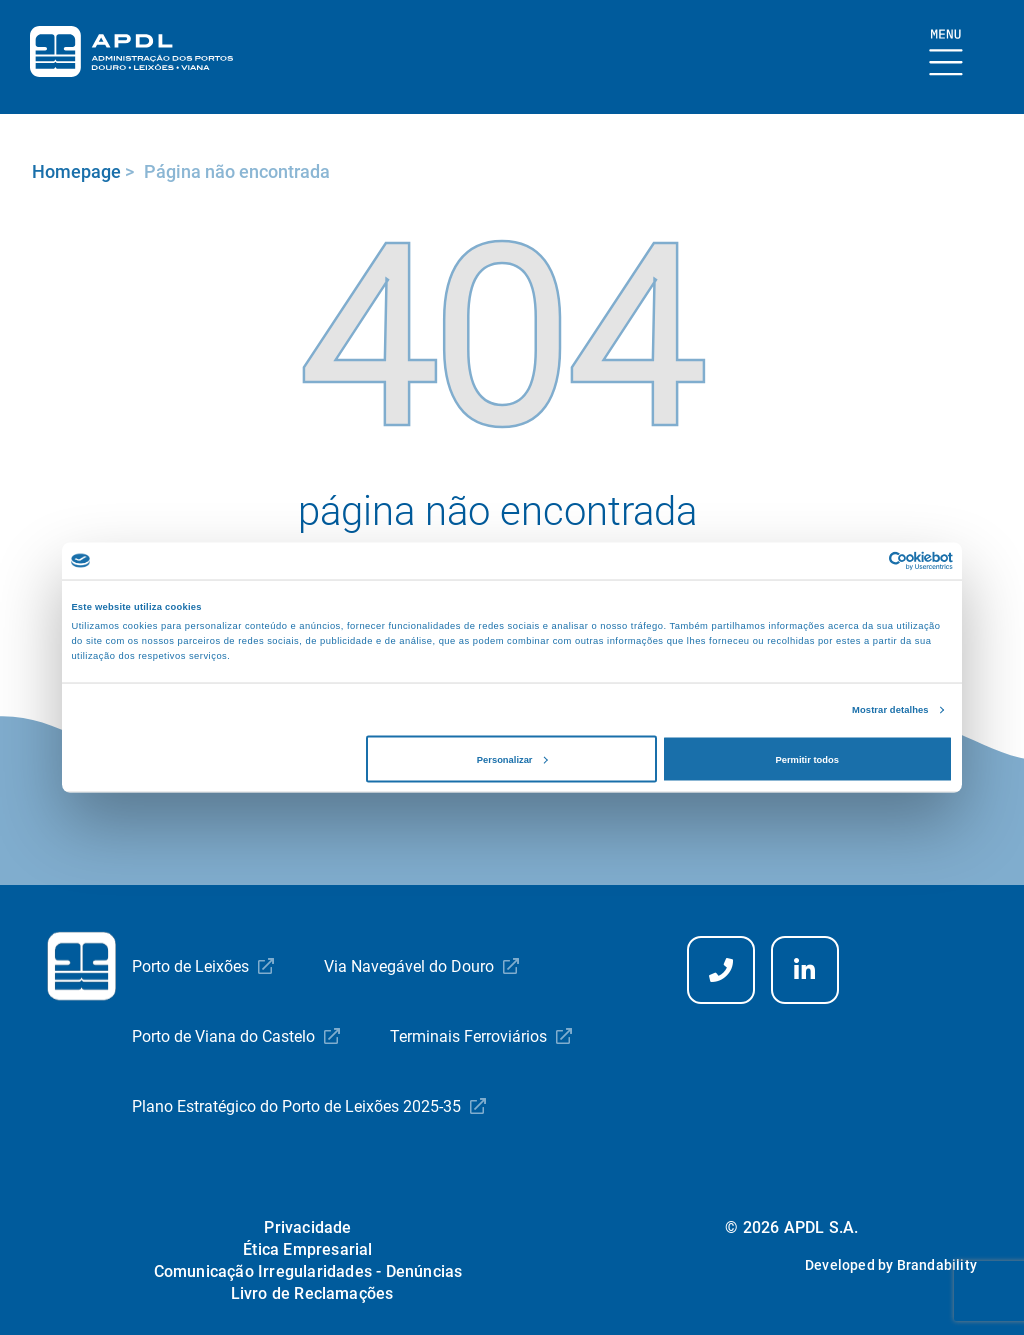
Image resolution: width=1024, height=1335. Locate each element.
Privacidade (307, 1227)
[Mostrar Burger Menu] (946, 53)
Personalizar (512, 759)
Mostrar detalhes (890, 710)
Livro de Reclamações (312, 1293)
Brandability (937, 1265)
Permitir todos (806, 759)
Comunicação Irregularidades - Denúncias (308, 1271)
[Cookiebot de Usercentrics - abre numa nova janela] (865, 560)
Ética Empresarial (307, 1249)
